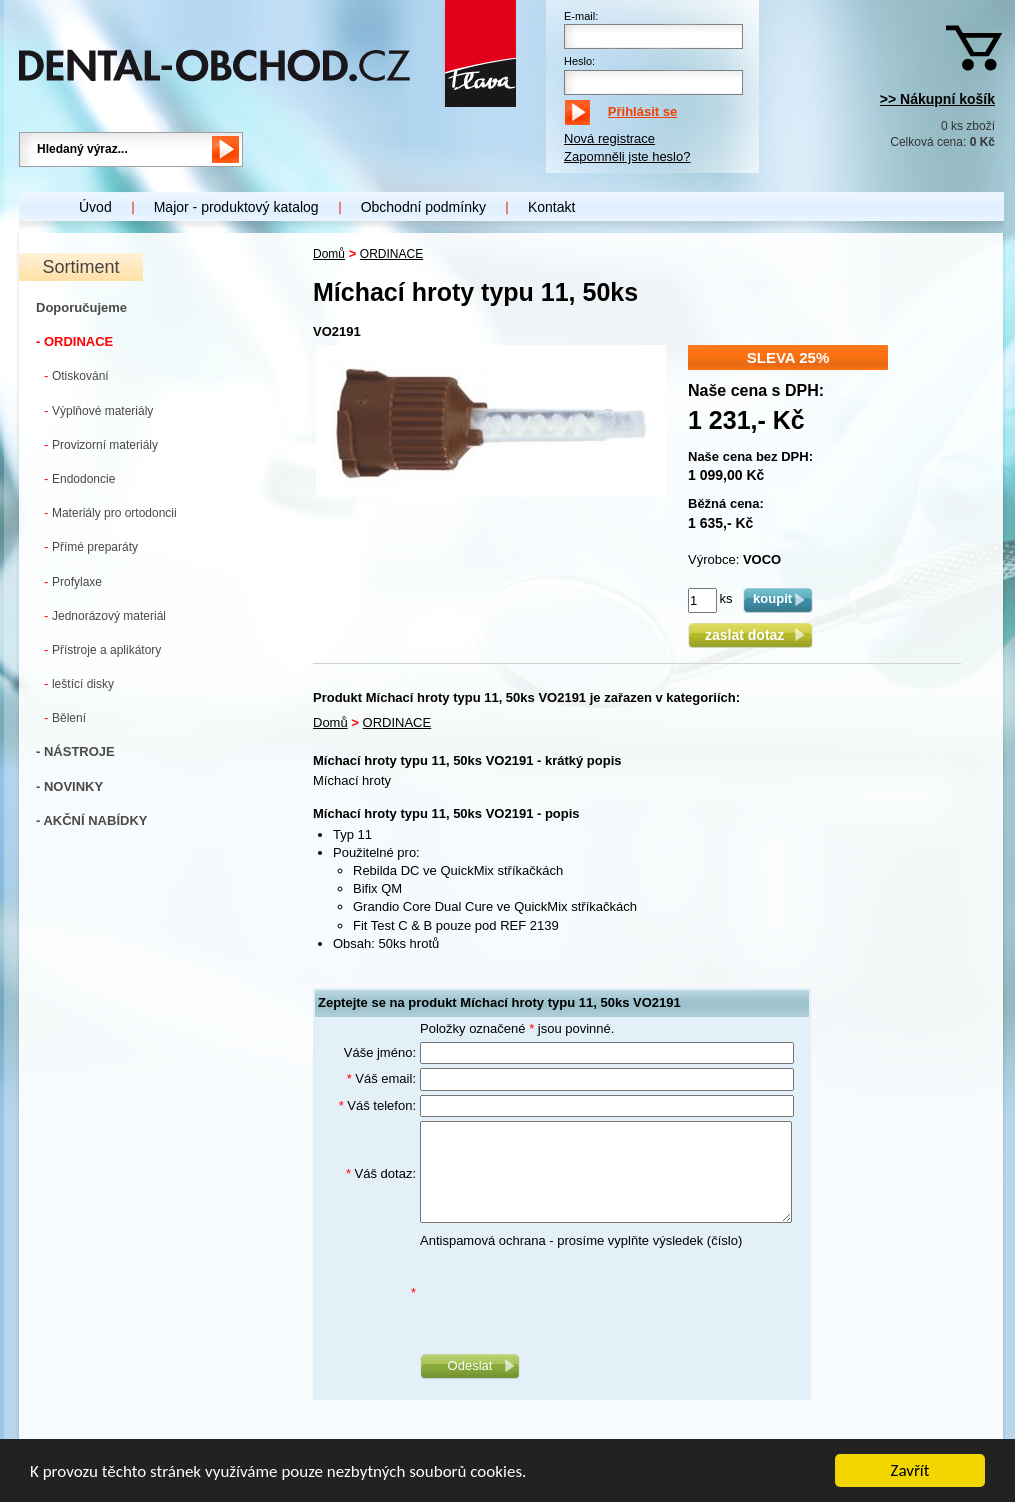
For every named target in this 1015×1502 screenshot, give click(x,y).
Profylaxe (73, 581)
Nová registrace (609, 138)
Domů (329, 254)
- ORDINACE (74, 341)
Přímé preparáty (91, 546)
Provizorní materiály (101, 444)
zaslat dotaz (750, 635)
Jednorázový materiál (105, 615)
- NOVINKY (69, 786)
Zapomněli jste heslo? (627, 156)
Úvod (95, 207)
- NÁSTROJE (75, 751)
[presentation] (572, 1293)
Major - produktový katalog (236, 207)
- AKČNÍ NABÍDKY (91, 820)
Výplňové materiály (98, 410)
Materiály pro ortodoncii (110, 512)
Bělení (65, 717)
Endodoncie (79, 478)
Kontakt (551, 207)
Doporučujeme (81, 307)
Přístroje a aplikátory (102, 649)
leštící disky (79, 683)
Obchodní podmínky (423, 207)
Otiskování (76, 375)
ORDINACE (391, 254)
